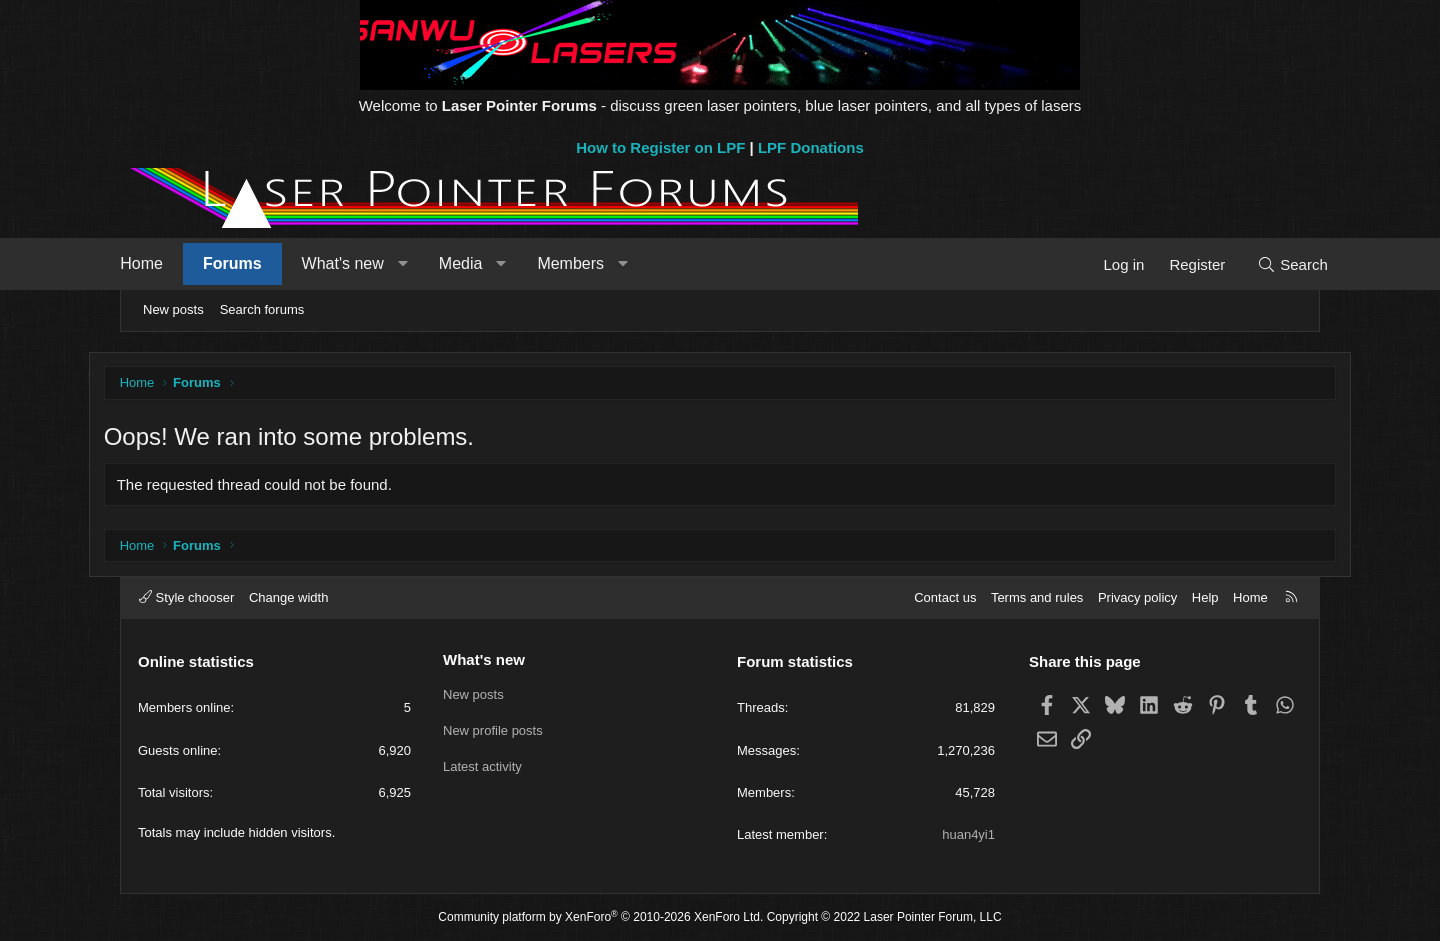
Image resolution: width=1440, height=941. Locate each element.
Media (491, 263)
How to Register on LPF (660, 147)
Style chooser (186, 597)
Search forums (262, 309)
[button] (432, 264)
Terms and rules (1037, 597)
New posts (173, 309)
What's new (372, 263)
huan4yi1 (968, 834)
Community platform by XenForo (600, 918)
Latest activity (482, 766)
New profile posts (493, 730)
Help (1205, 597)
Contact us (945, 597)
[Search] (1262, 264)
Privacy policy (1137, 597)
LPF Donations (811, 147)
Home (171, 263)
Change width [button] (289, 597)
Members (600, 263)
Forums (262, 263)
